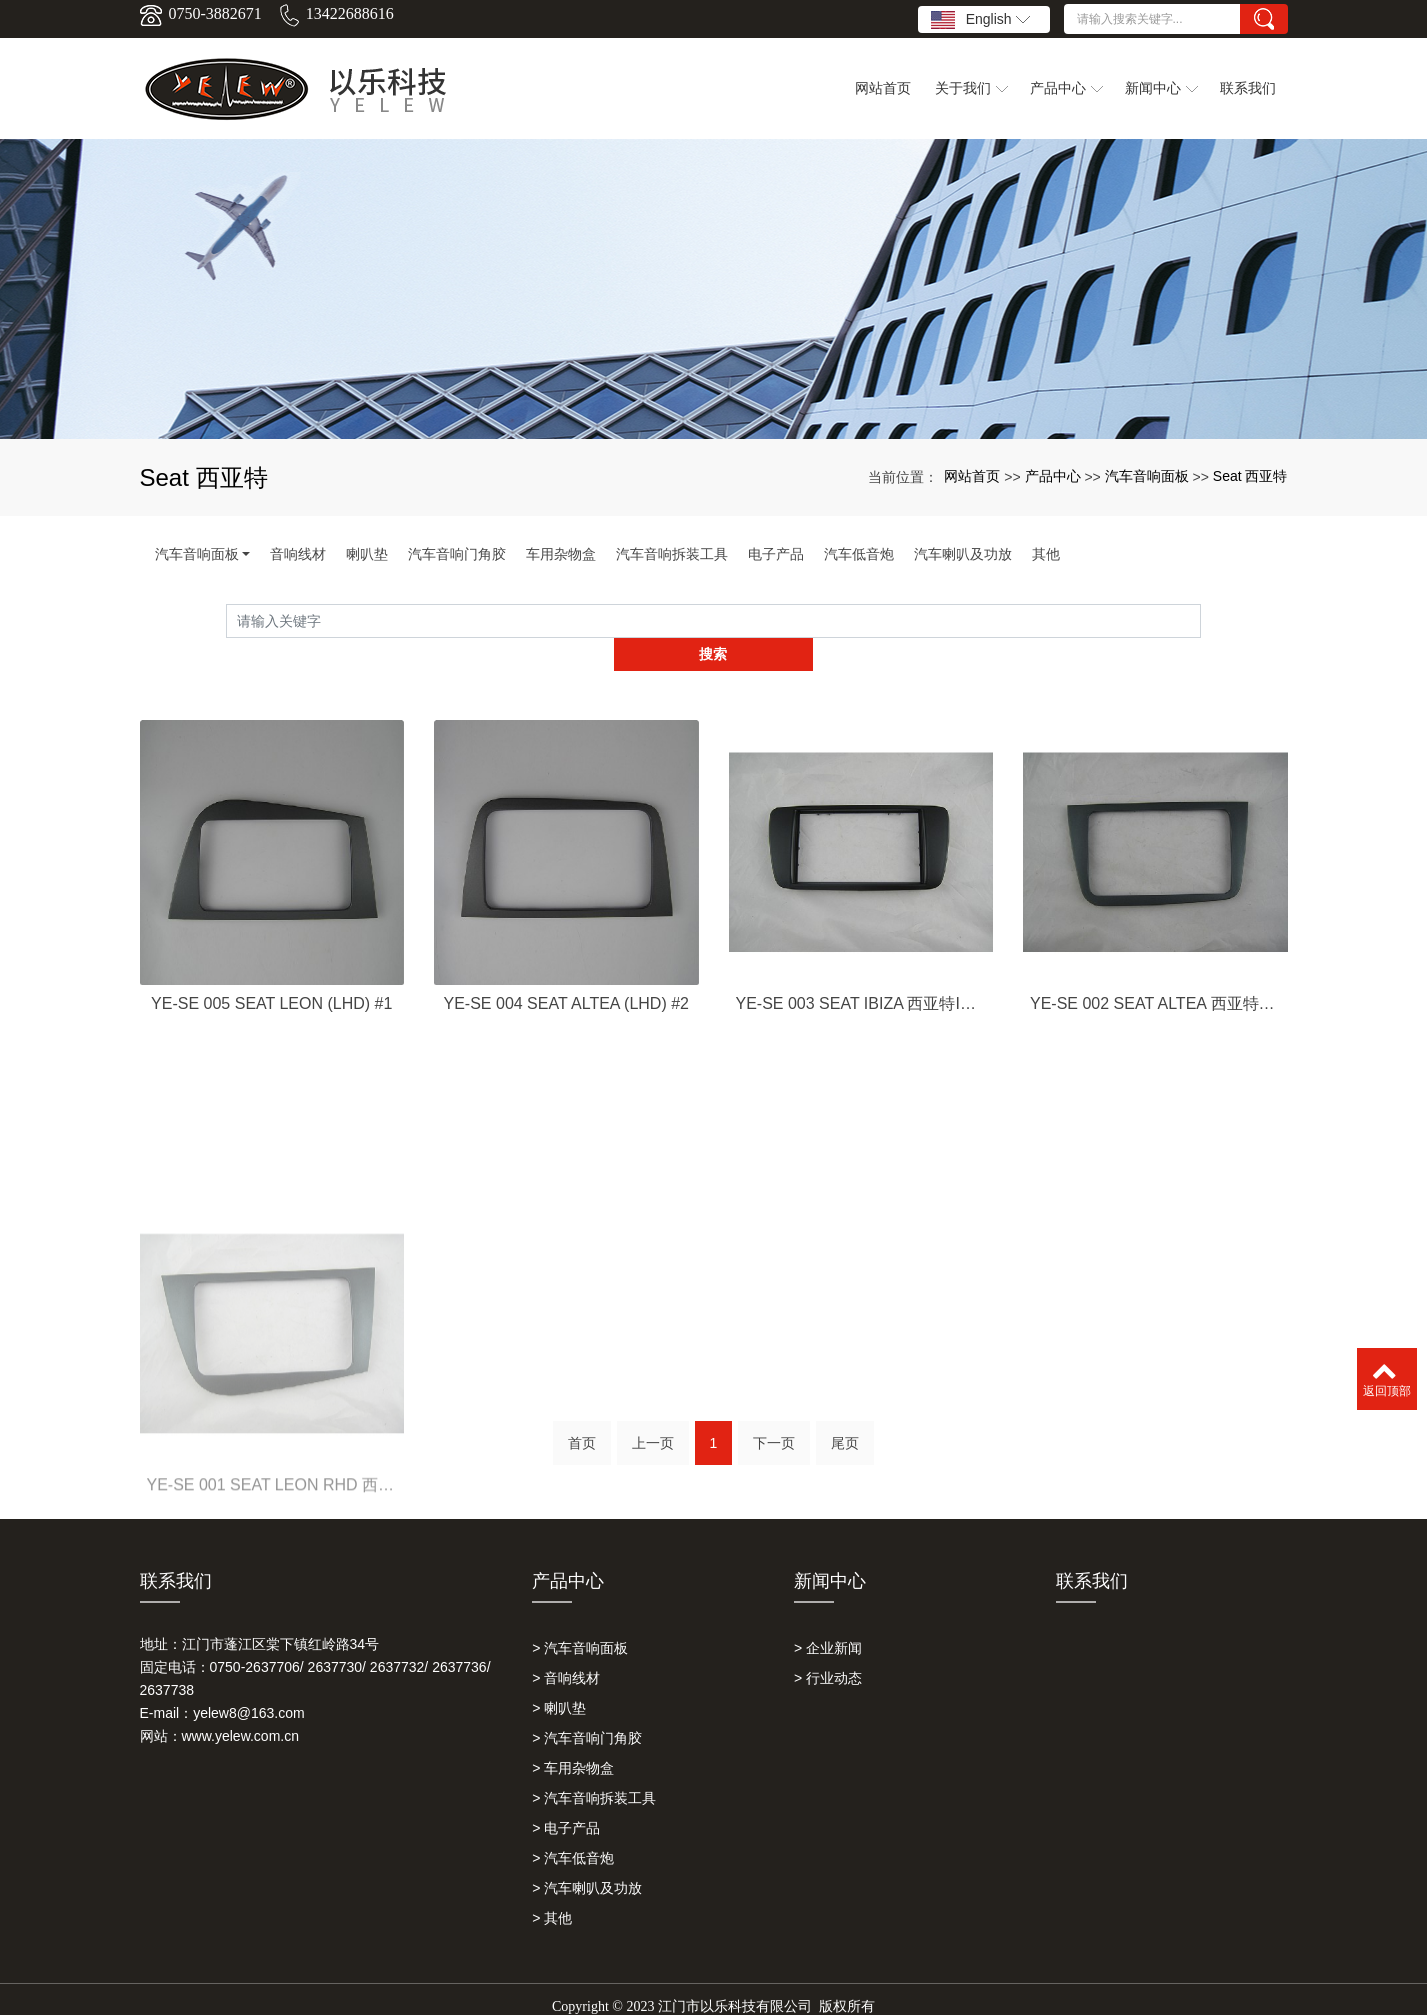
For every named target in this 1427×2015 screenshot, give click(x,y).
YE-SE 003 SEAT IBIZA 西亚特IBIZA (861, 1026)
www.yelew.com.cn (240, 1703)
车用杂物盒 (561, 554)
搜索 (1201, 621)
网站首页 (972, 476)
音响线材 (298, 554)
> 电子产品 (566, 1795)
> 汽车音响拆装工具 (594, 1765)
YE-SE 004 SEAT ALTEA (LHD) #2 (566, 1026)
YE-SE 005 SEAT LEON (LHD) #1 (271, 1026)
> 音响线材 (566, 1645)
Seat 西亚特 (1250, 476)
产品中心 (1053, 476)
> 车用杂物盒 (573, 1735)
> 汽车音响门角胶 (587, 1705)
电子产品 (776, 554)
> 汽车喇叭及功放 (587, 1855)
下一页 (774, 1422)
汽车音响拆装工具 (672, 554)
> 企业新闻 (828, 1615)
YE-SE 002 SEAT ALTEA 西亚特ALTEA (1155, 1026)
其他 (1046, 554)
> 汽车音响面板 (580, 1615)
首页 (582, 1422)
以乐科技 (670, 1991)
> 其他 (552, 1885)
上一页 (653, 1422)
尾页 (845, 1422)
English (980, 20)
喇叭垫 (367, 554)
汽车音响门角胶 (457, 554)
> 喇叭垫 (559, 1675)
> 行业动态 (828, 1645)
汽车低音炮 (859, 554)
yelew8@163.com (249, 1680)
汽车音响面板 (1147, 476)
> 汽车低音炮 (573, 1825)
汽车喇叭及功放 (963, 554)
